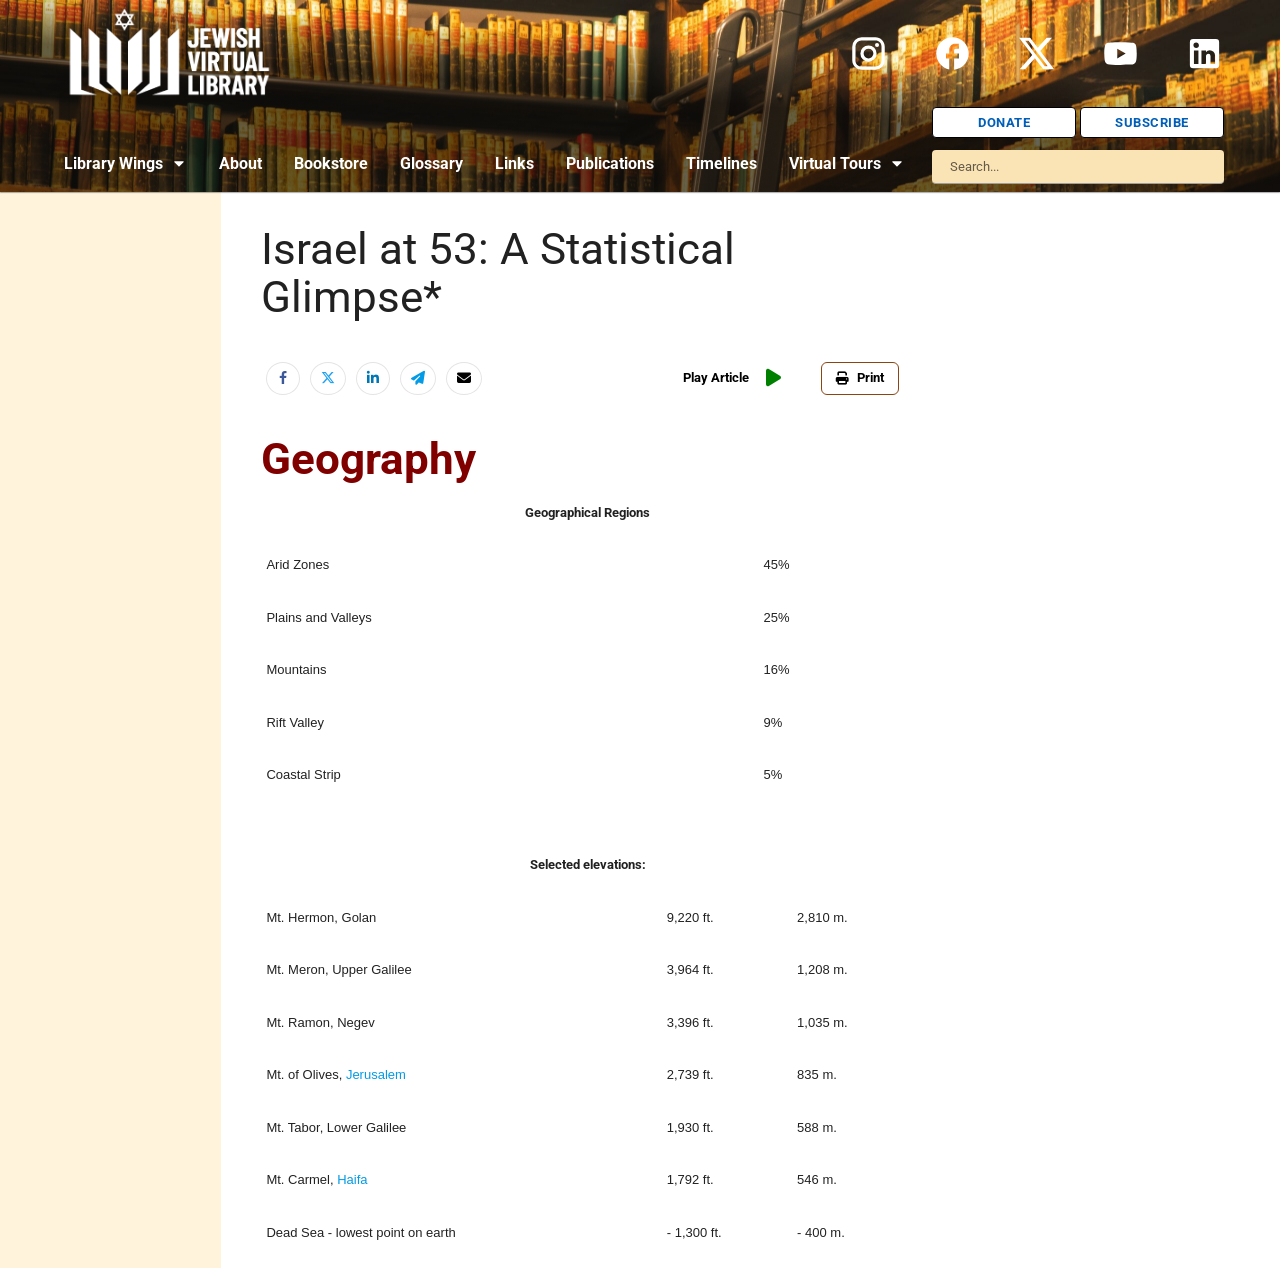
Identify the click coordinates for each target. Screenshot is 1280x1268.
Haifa (352, 1179)
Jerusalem (376, 1074)
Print (860, 377)
